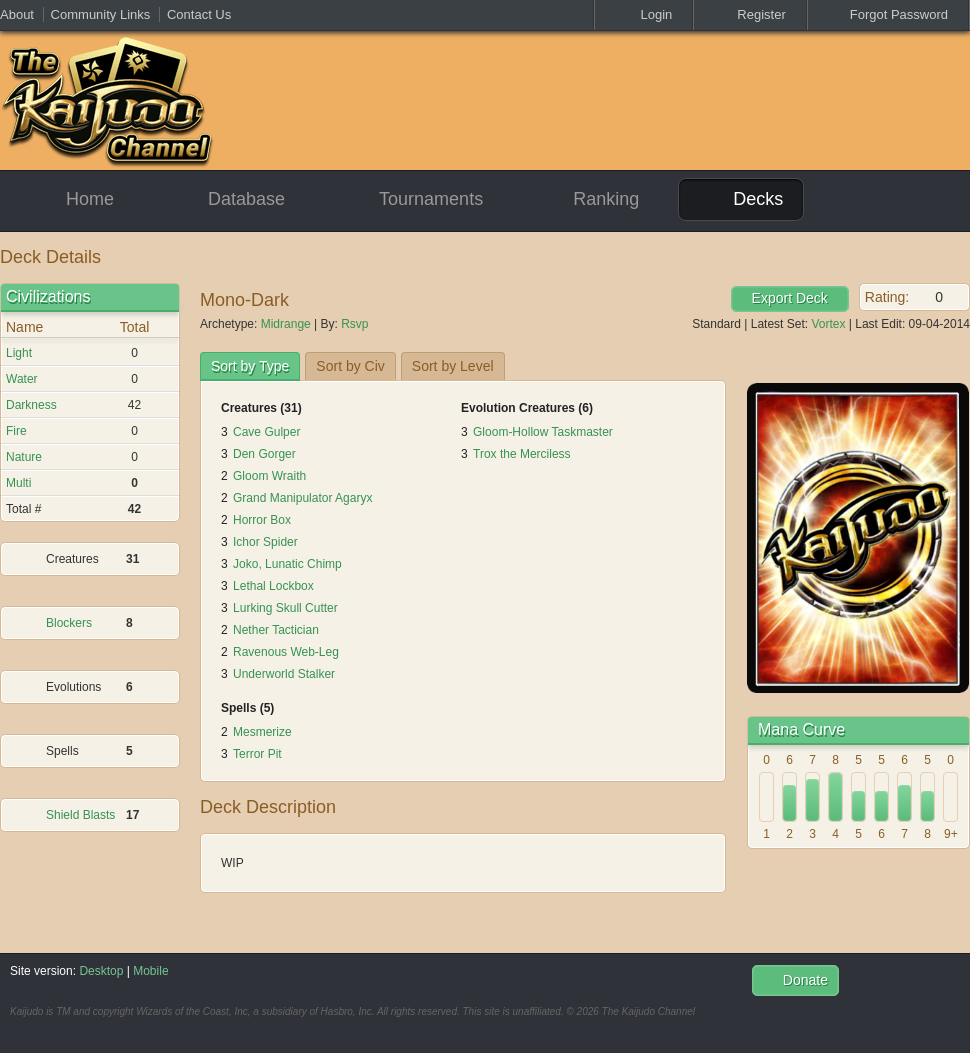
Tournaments (414, 199)
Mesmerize (262, 732)
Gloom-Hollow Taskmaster (543, 432)
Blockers (69, 623)
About (17, 14)
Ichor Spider (265, 542)
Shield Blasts (80, 815)
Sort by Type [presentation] (250, 366)
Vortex (828, 324)
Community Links (101, 14)
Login (644, 14)
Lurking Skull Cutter (285, 608)
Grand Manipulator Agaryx (302, 498)
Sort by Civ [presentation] (350, 366)
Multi (18, 483)
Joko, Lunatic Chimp (287, 564)
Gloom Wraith (269, 476)
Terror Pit (257, 754)
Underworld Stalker (284, 674)
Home (72, 199)
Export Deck (790, 298)
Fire (16, 431)
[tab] (250, 366)
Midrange (286, 324)
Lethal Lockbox (273, 586)
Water (22, 379)
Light (19, 353)
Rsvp (354, 324)
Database (229, 199)
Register (749, 14)
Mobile (150, 971)
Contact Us (199, 14)
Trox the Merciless (522, 454)
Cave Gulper (266, 432)
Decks (741, 198)
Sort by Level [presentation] (453, 366)
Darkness (31, 405)
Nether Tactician (276, 630)
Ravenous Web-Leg (286, 652)
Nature (24, 457)
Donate (795, 980)
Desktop (101, 971)
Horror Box (262, 520)
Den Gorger (264, 454)
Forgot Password (888, 14)
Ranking (591, 199)
